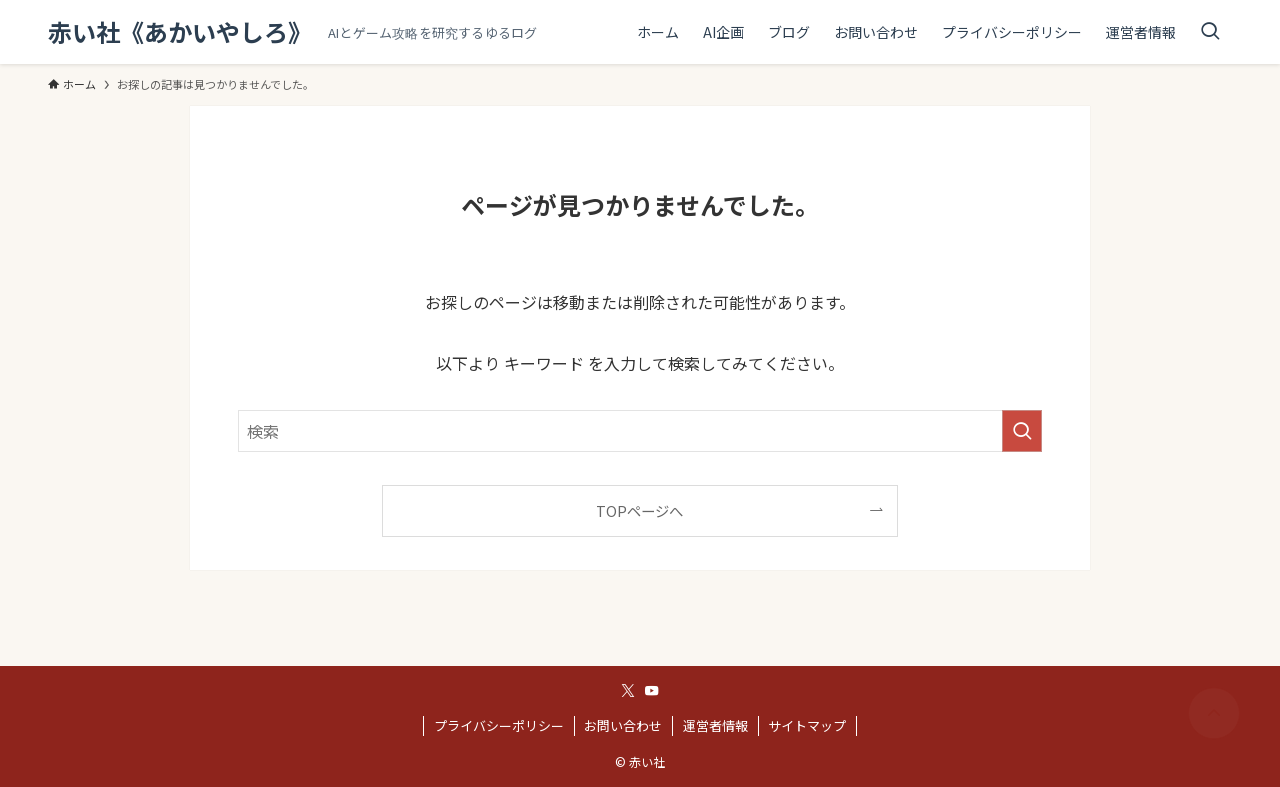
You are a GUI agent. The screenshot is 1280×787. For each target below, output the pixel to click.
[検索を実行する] (1022, 431)
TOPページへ (639, 510)
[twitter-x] (628, 691)
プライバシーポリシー (499, 725)
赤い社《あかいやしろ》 (180, 32)
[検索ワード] (640, 431)
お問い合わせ (623, 725)
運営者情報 (715, 725)
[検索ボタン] (1210, 32)
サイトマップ (807, 725)
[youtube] (652, 691)
